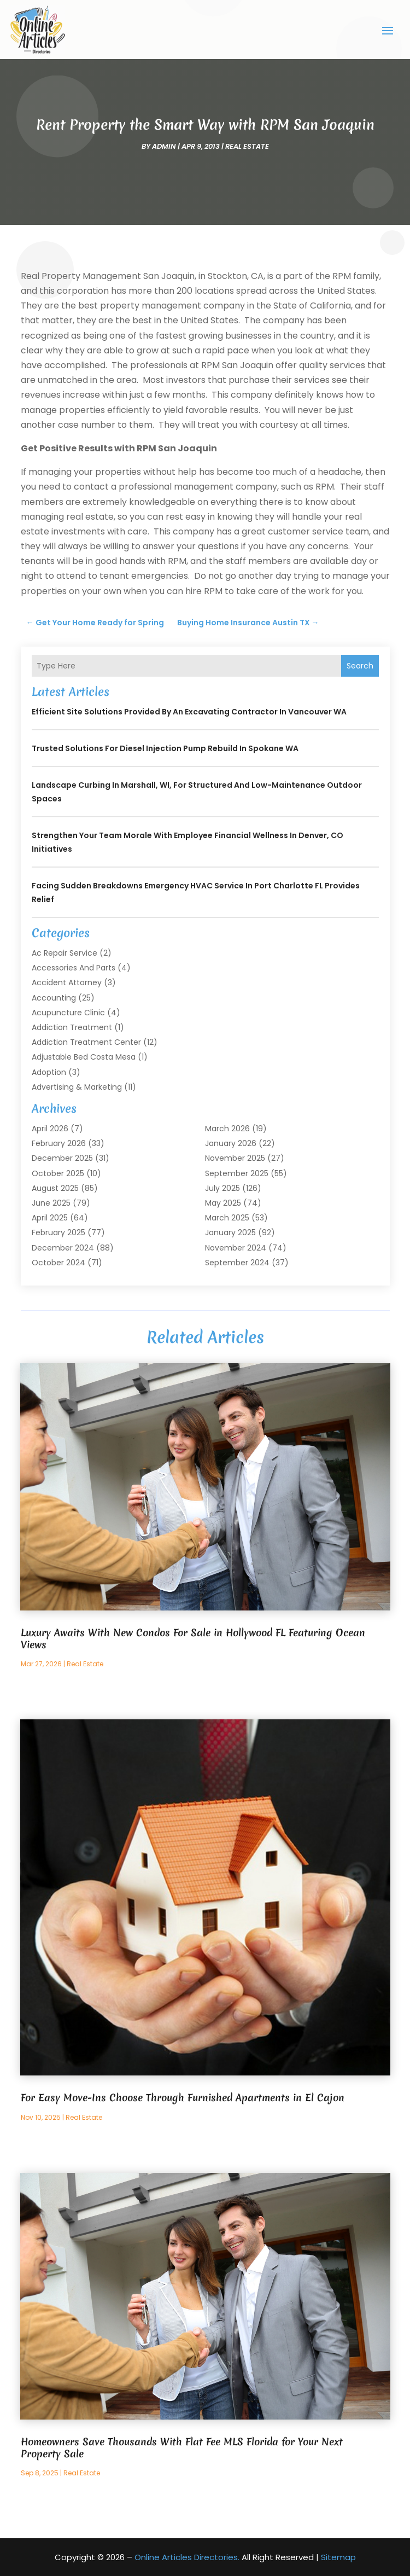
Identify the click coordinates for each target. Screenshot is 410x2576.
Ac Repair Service (64, 952)
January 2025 (230, 1232)
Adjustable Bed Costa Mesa (84, 1056)
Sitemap (338, 2557)
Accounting (54, 997)
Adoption (49, 1072)
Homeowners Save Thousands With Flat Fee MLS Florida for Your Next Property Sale (182, 2448)
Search (360, 665)
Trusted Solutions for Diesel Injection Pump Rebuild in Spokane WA (165, 748)
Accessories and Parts (73, 967)
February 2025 (58, 1232)
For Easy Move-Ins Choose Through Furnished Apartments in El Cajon (182, 2097)
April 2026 (50, 1128)
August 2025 (55, 1188)
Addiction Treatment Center (86, 1042)
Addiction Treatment (72, 1027)
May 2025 (223, 1202)
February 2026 (59, 1143)
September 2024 (237, 1262)
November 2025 (235, 1158)
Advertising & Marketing (77, 1086)
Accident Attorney (67, 982)
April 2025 (50, 1217)
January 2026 (230, 1143)
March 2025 (227, 1217)
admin (164, 146)
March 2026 (227, 1128)
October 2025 (58, 1173)
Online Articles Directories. (186, 2557)
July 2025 (222, 1188)
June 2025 (51, 1202)
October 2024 (58, 1262)
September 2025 (236, 1173)
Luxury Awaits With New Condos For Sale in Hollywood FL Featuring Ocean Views (193, 1639)
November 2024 (235, 1247)
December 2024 (63, 1247)
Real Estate (247, 146)
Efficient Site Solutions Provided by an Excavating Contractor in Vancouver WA (189, 711)
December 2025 (62, 1158)
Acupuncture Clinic (68, 1012)
